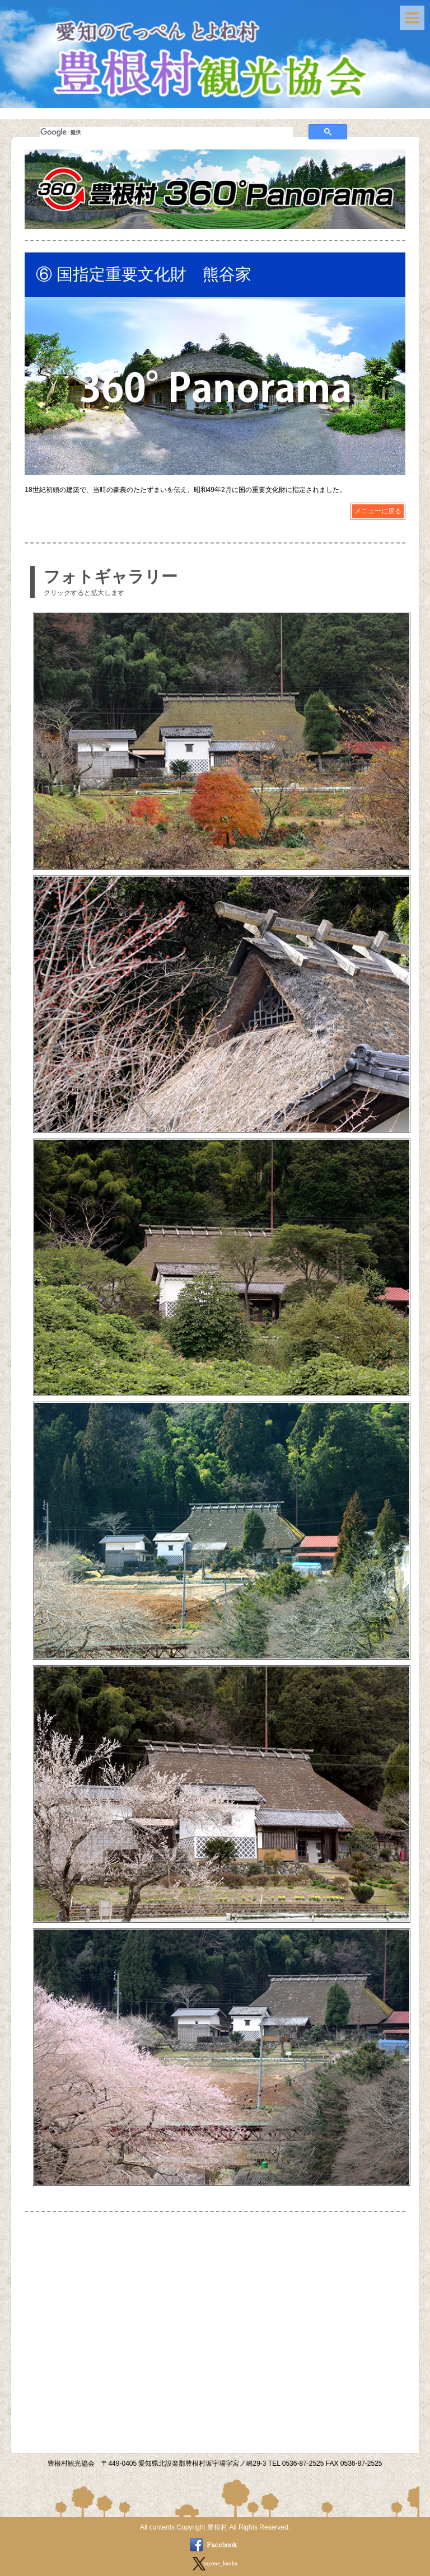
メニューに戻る (377, 511)
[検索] (166, 132)
